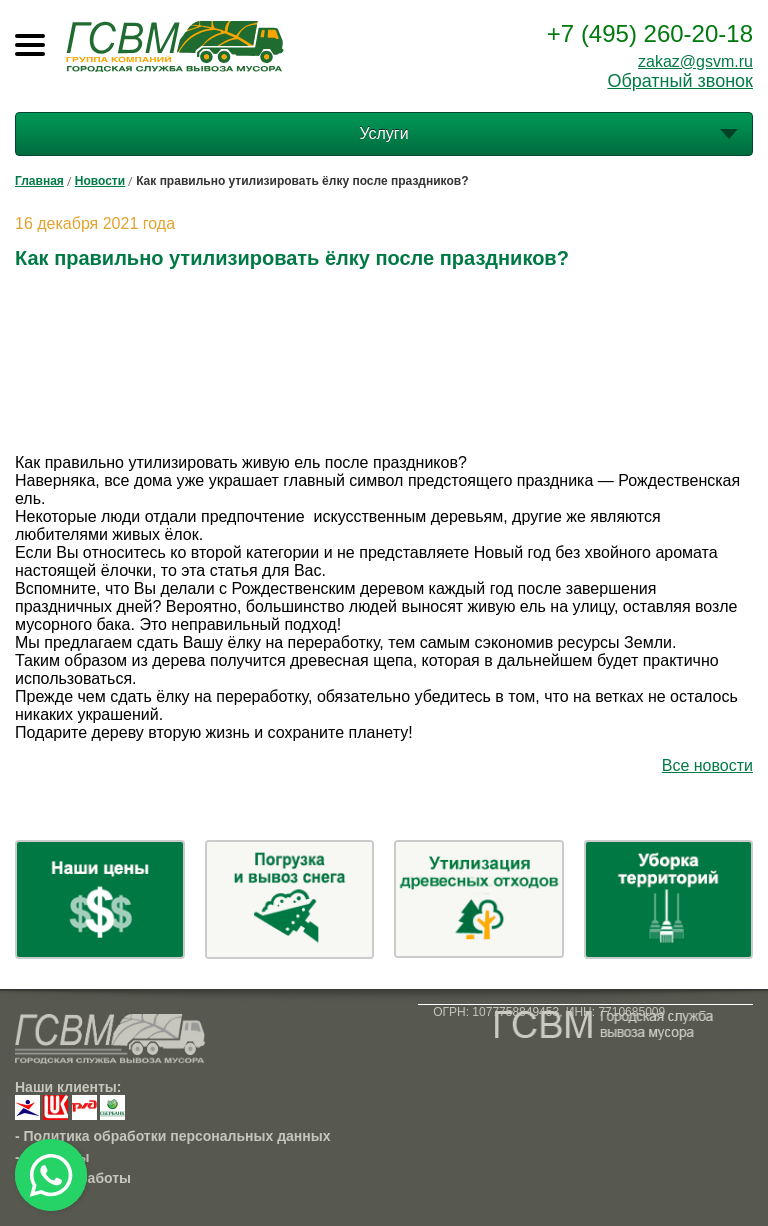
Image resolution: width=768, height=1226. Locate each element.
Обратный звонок (680, 81)
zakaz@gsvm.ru (695, 61)
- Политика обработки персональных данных (173, 1136)
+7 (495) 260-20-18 (650, 33)
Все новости (707, 765)
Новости (100, 181)
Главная (39, 181)
